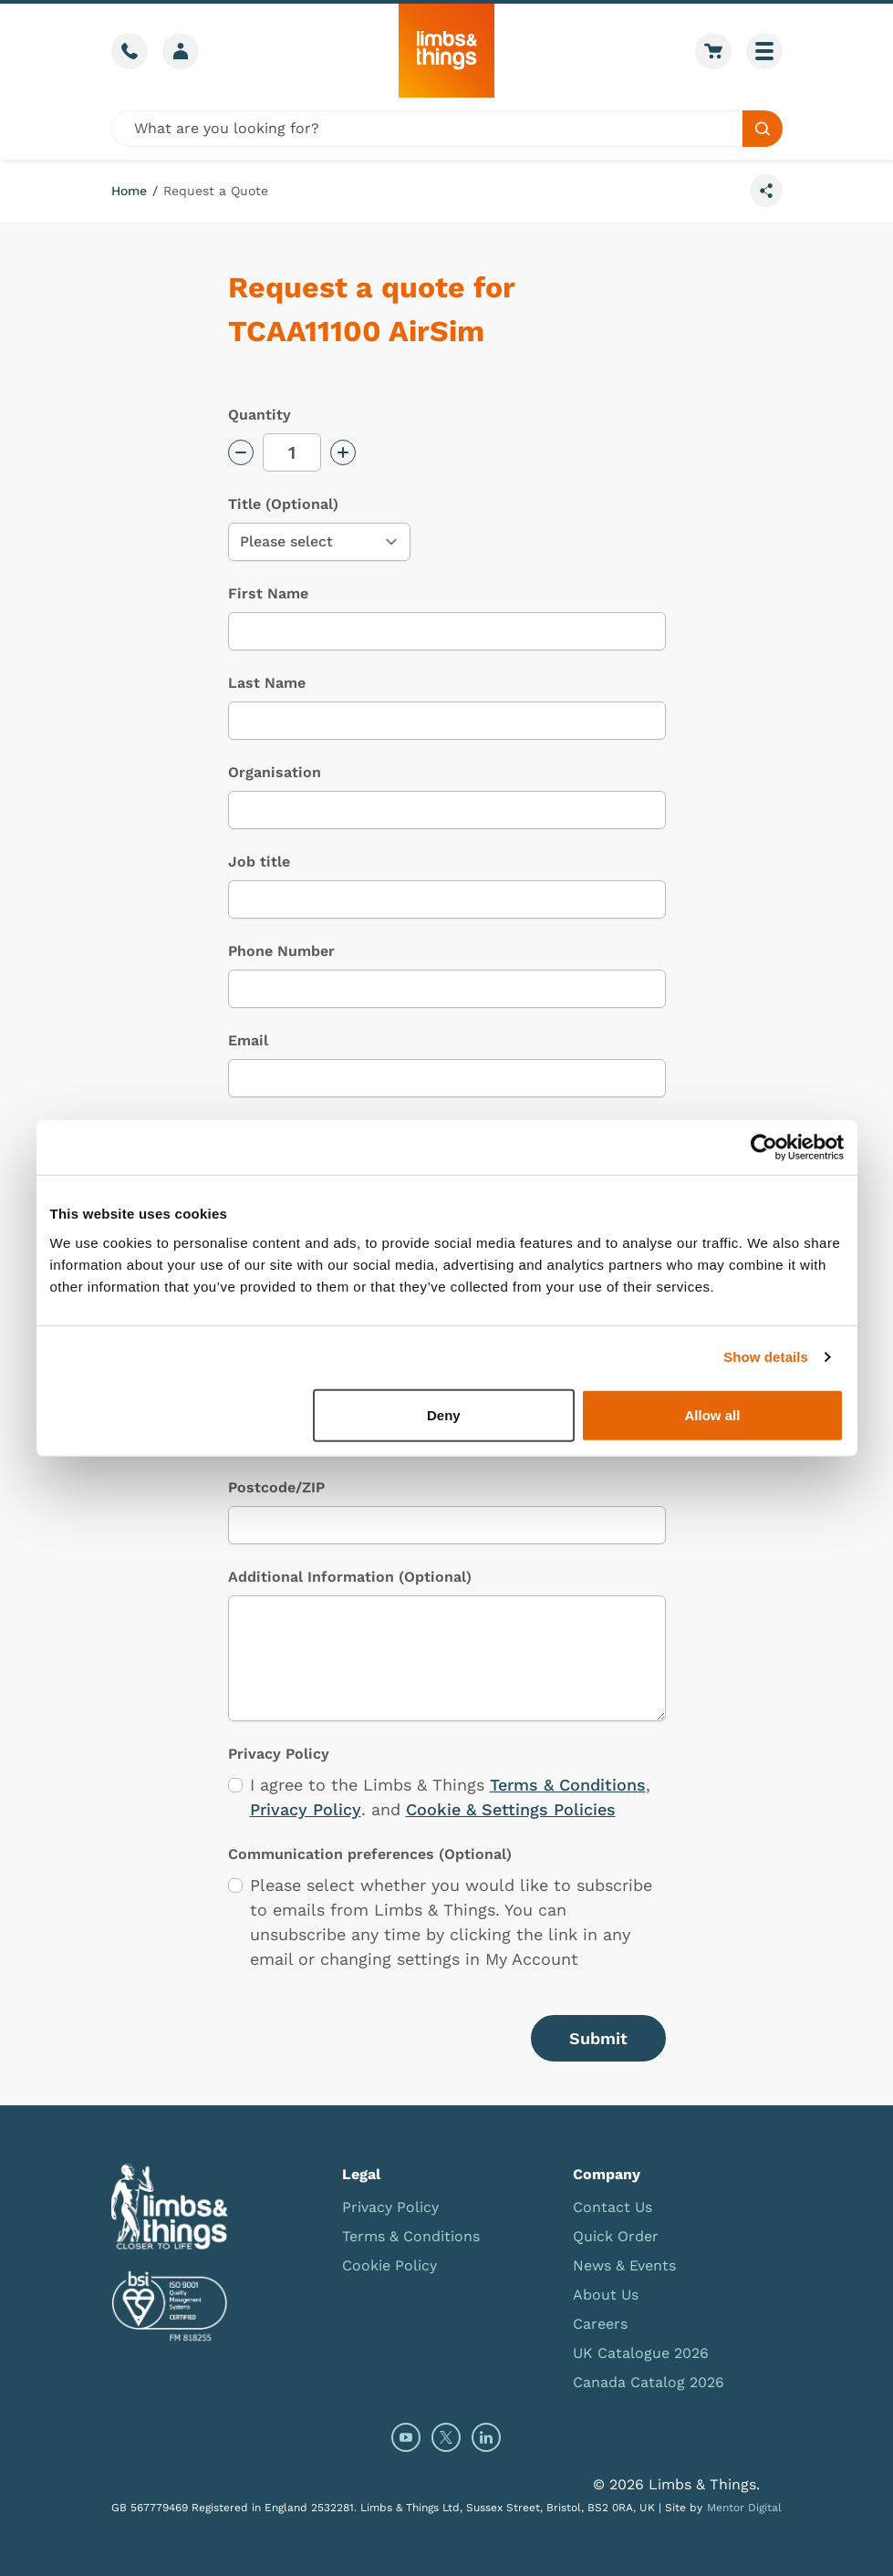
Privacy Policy (305, 1809)
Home (129, 190)
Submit (598, 2038)
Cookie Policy (389, 2265)
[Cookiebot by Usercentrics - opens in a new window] (764, 1147)
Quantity (259, 414)
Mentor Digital (744, 2507)
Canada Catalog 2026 (648, 2382)
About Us (606, 2294)
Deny (444, 1414)
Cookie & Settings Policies (511, 1809)
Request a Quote (215, 190)
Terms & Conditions (568, 1784)
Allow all (713, 1414)
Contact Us (612, 2207)
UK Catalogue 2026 (641, 2353)
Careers (600, 2323)
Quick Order (616, 2236)
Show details (765, 1357)
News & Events (624, 2265)
